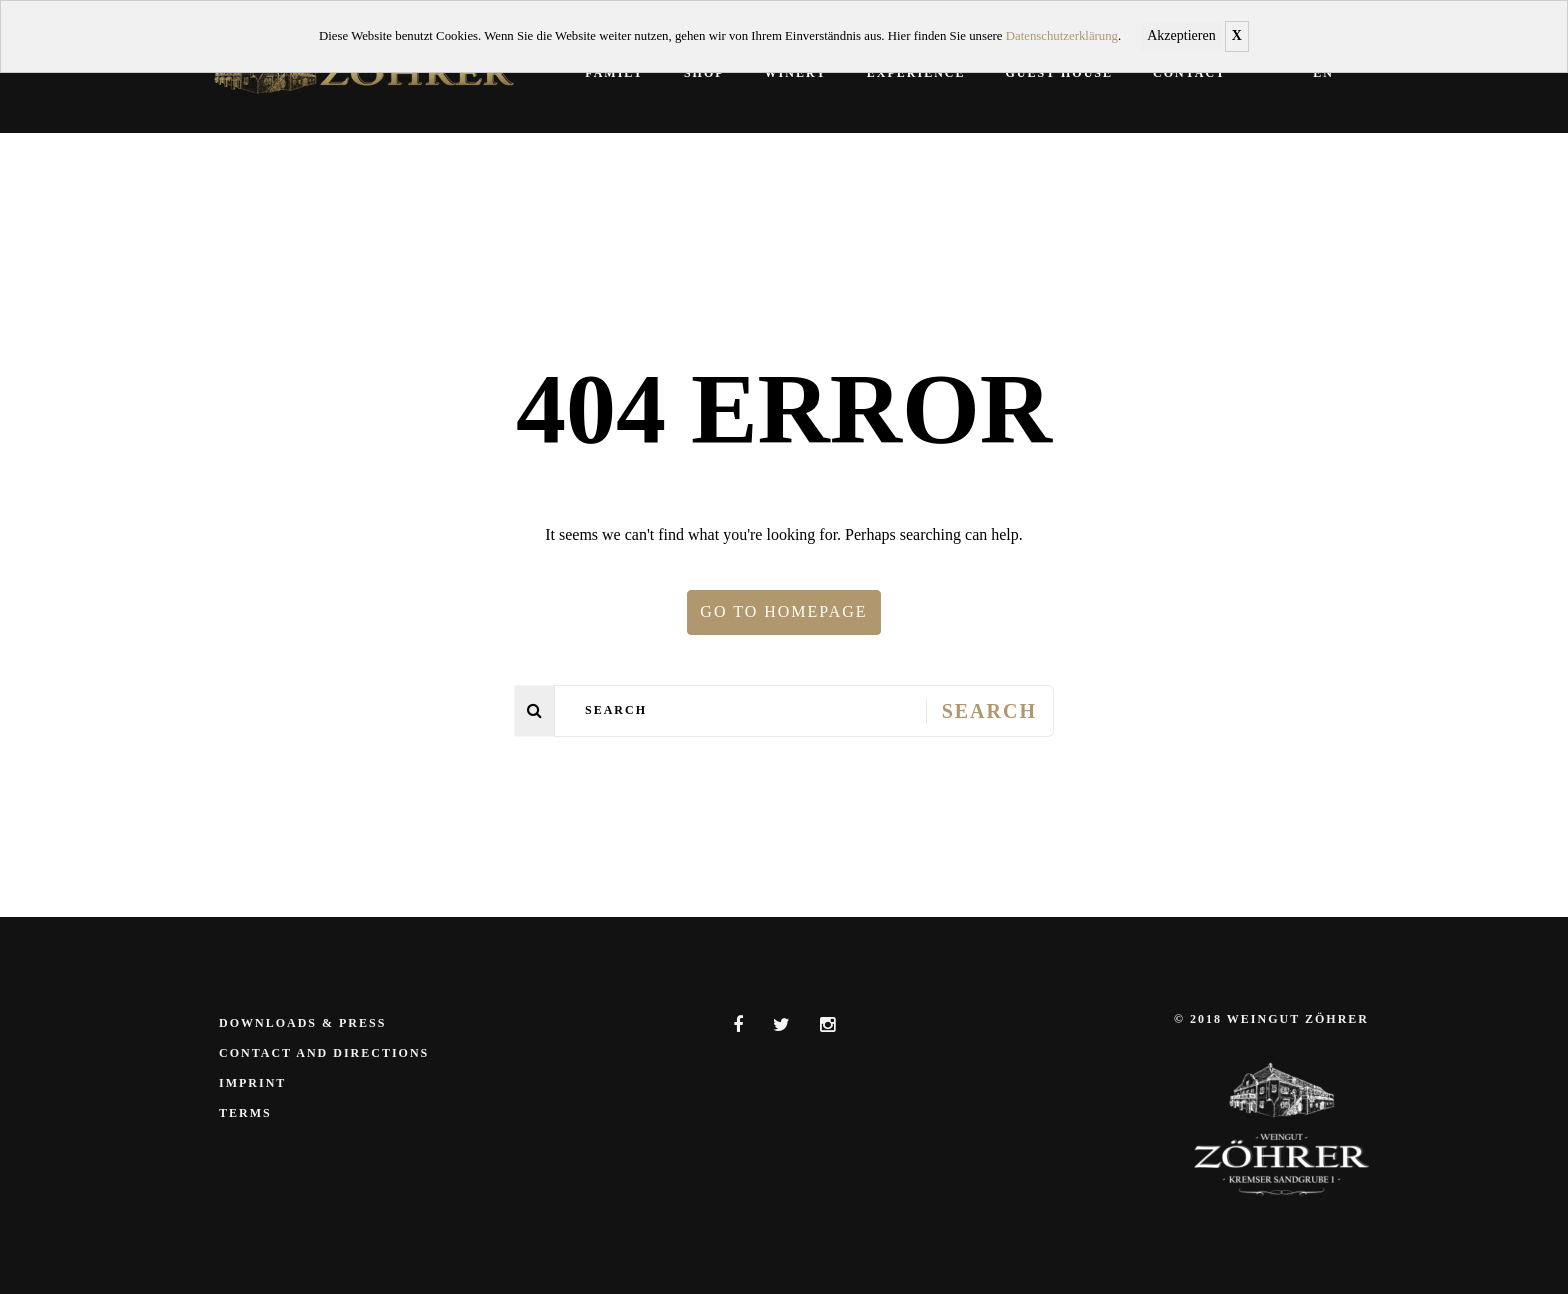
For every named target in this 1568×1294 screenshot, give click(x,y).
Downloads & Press (302, 1023)
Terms (245, 1113)
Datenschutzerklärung (1062, 36)
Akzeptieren (1181, 35)
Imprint (252, 1083)
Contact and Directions (324, 1053)
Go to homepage (783, 611)
